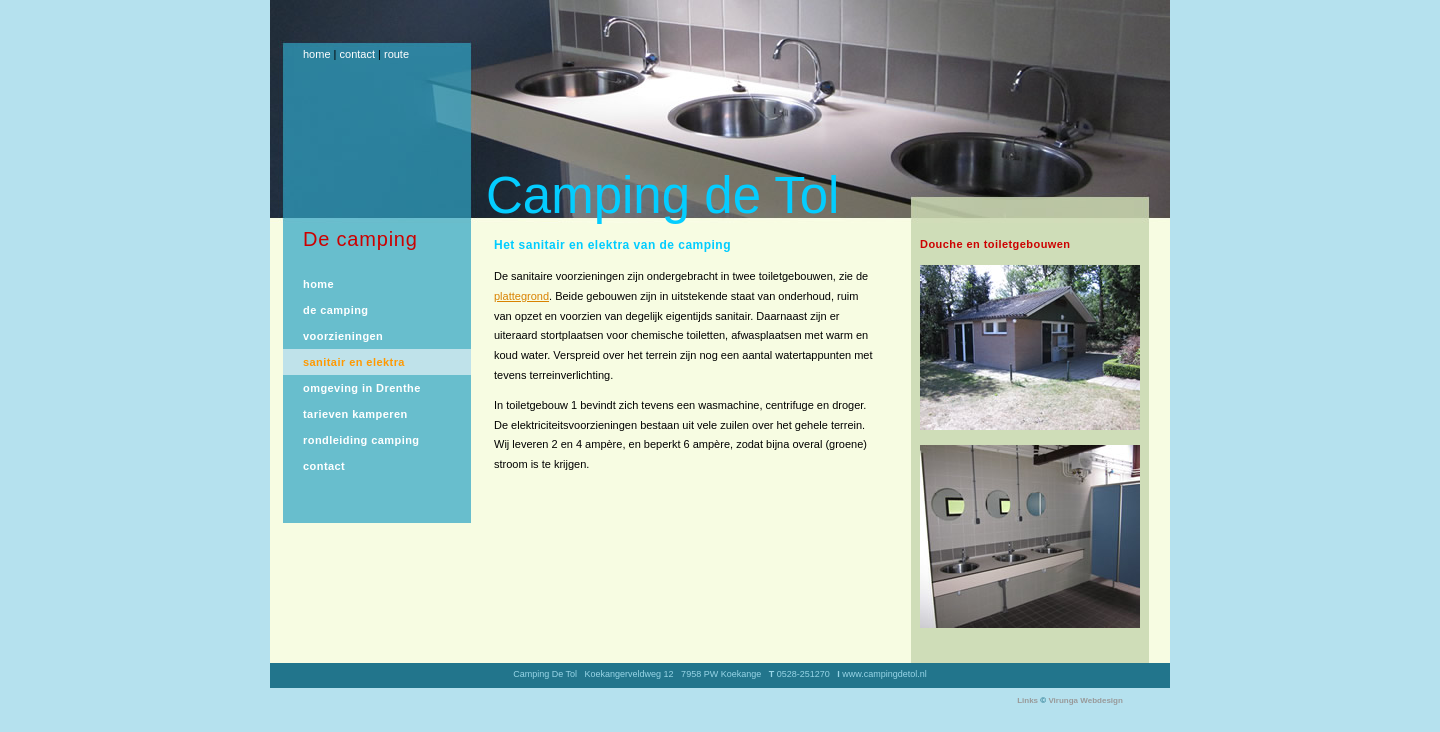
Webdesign (1101, 700)
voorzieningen (343, 336)
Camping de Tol (662, 195)
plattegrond (521, 296)
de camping (336, 310)
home (317, 54)
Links (1027, 700)
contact (357, 54)
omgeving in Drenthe (362, 388)
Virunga (1063, 700)
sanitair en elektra (354, 362)
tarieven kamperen (355, 414)
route (396, 54)
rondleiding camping (361, 440)
